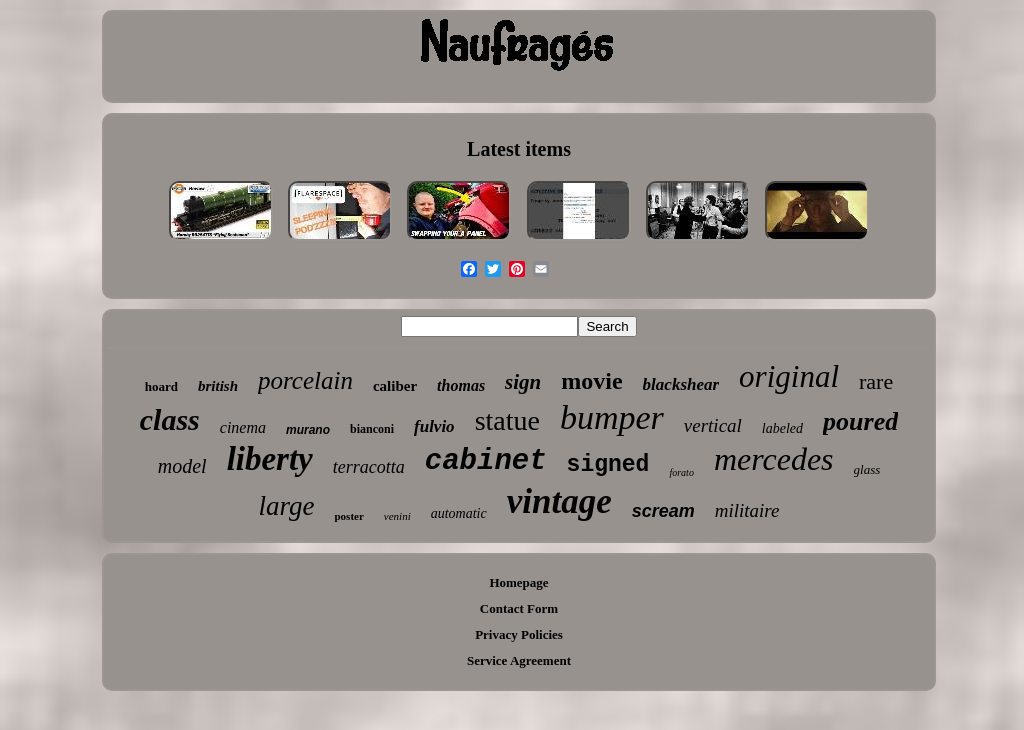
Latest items (519, 149)
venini (397, 516)
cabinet (486, 461)
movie (591, 381)
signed (608, 465)
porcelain (305, 380)
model (182, 466)
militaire (747, 510)
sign (523, 382)
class (170, 419)
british (218, 386)
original (789, 376)
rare (876, 381)
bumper (612, 417)
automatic (459, 513)
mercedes (774, 459)
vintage (559, 501)
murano (308, 430)
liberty (270, 459)
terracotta (369, 467)
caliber (395, 386)
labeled (782, 428)
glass (867, 469)
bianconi (372, 429)
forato (681, 472)
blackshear (681, 384)
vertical (713, 425)
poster (348, 516)
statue (507, 420)
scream (663, 511)
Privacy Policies (519, 634)
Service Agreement (519, 660)
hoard (161, 386)
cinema (243, 427)
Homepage (518, 582)
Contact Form (519, 608)
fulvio (434, 426)
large (286, 506)
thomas (461, 385)
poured (860, 421)
